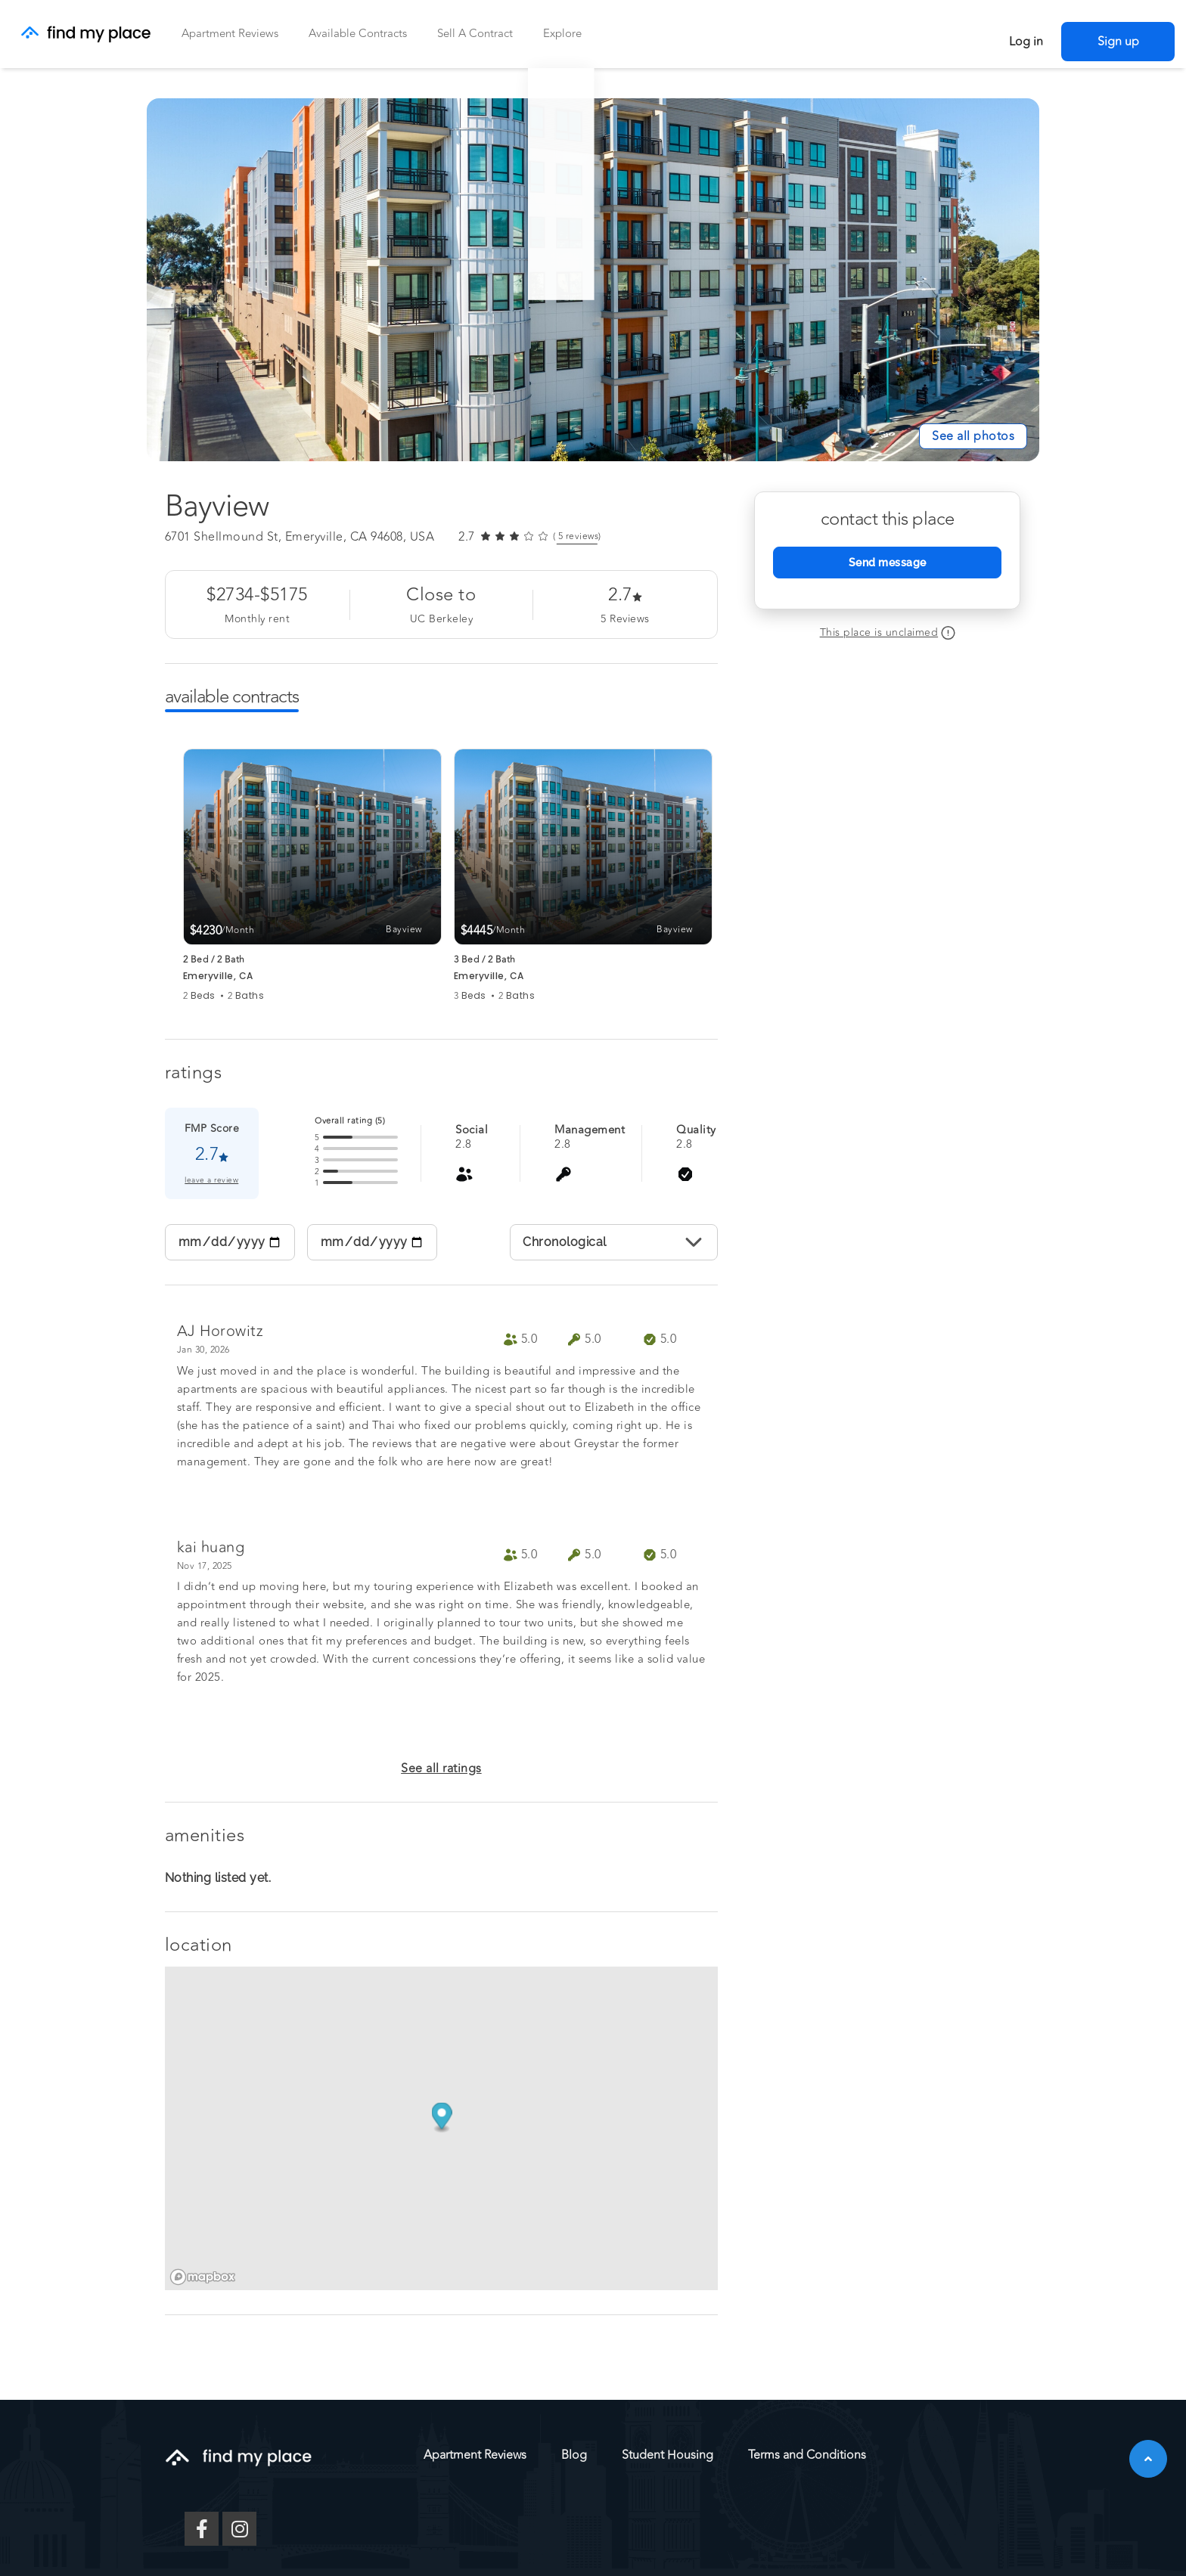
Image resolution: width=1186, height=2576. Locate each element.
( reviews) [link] (577, 537)
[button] (1148, 2459)
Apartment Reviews (230, 33)
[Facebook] (202, 2529)
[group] (312, 876)
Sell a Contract (475, 33)
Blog (574, 2455)
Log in (1026, 42)
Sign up (1118, 42)
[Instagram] (239, 2529)
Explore (562, 33)
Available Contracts (358, 33)
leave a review (211, 1180)
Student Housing (667, 2455)
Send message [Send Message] (888, 562)
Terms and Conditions (807, 2455)
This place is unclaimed (879, 632)
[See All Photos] (973, 436)
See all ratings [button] (441, 1768)
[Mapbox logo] (202, 2277)
